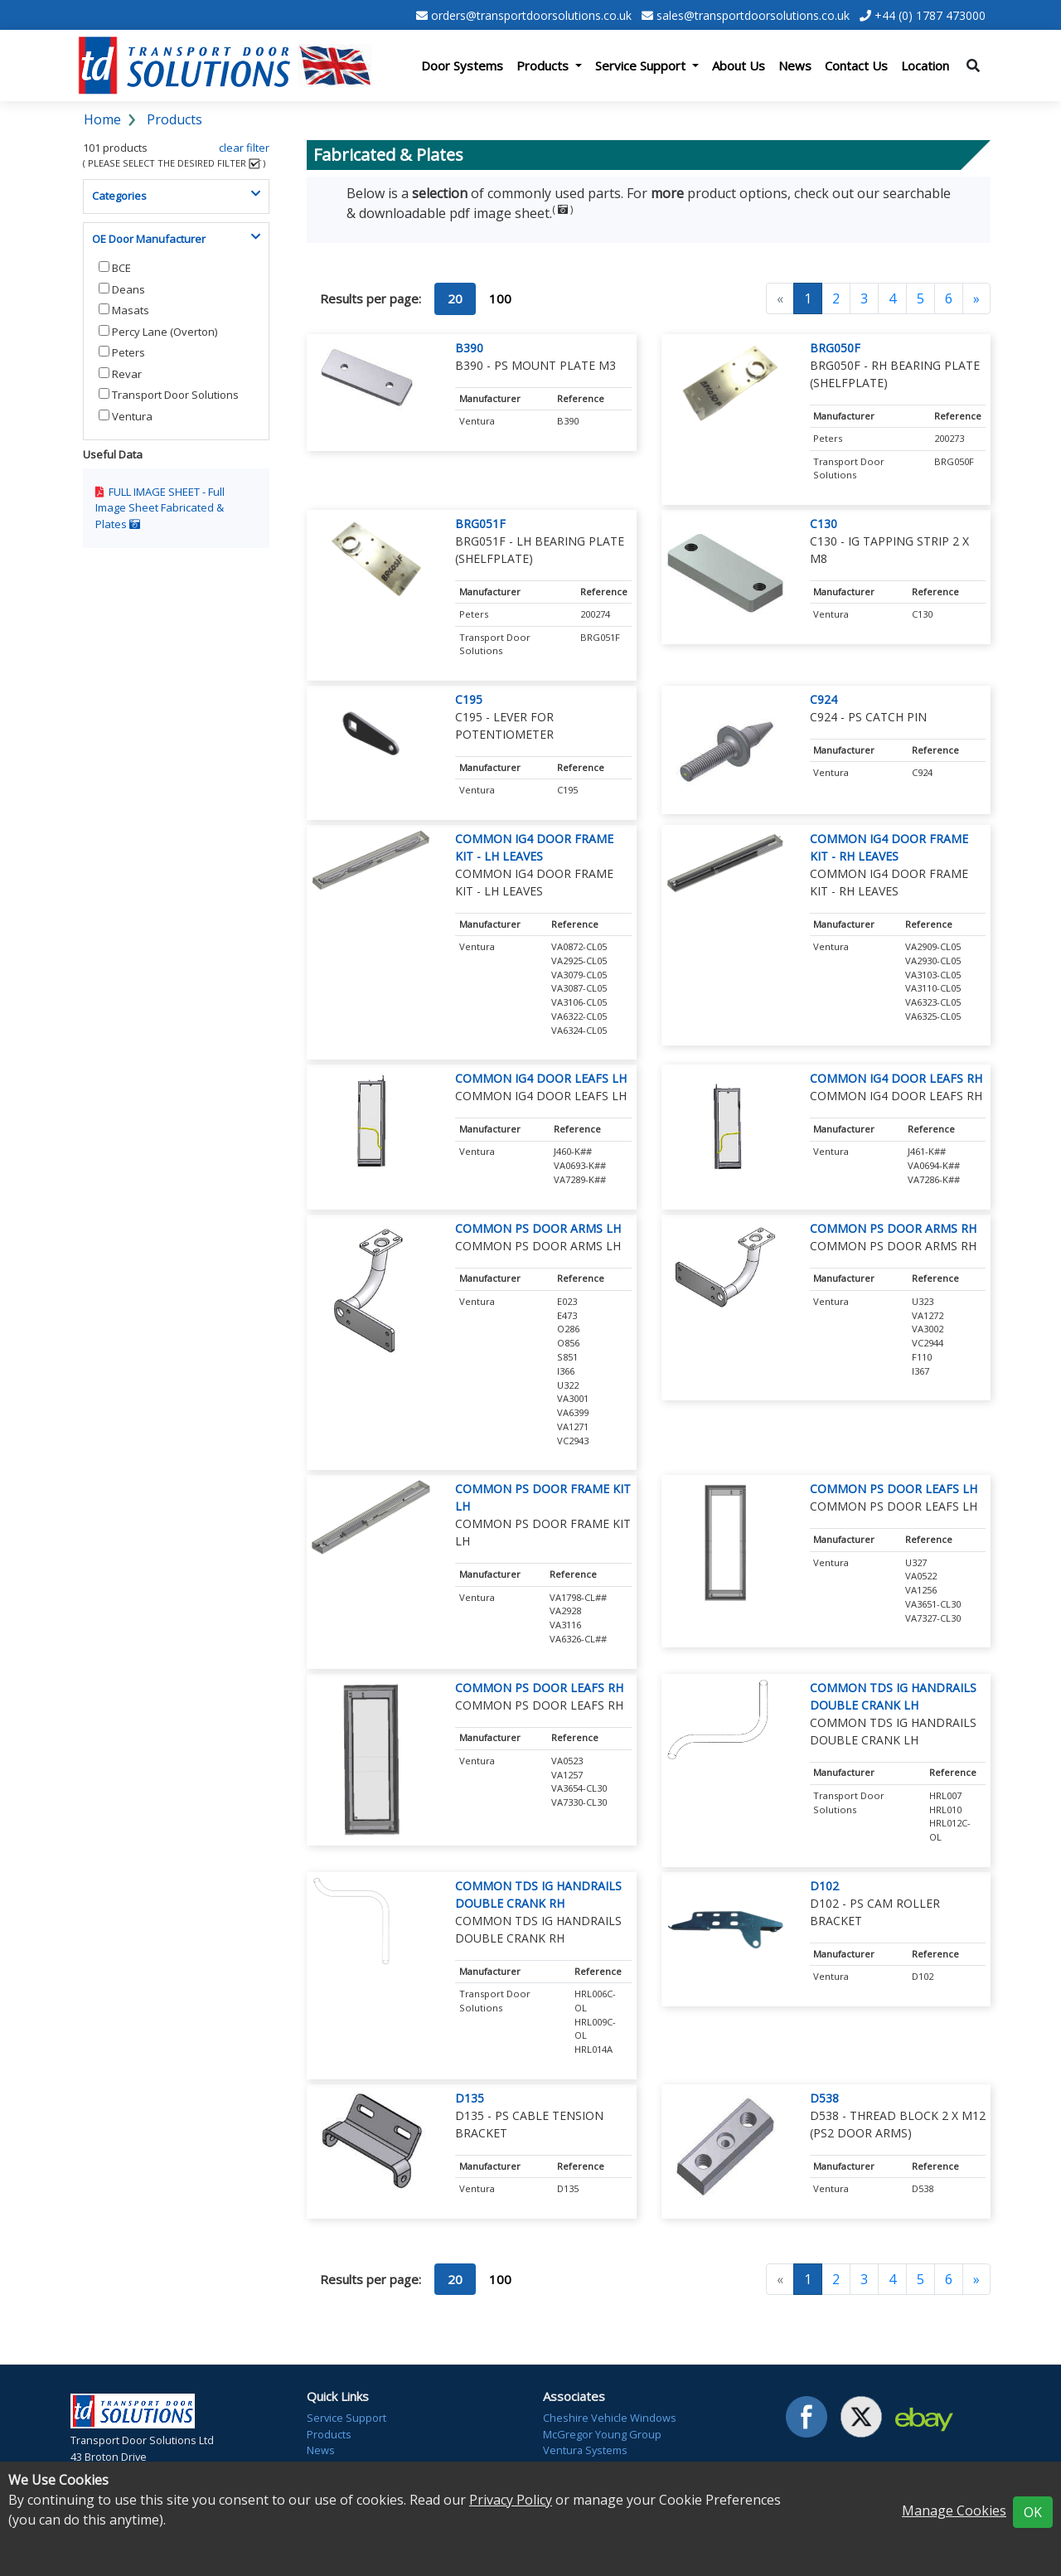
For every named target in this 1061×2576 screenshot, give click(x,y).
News (794, 65)
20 (455, 298)
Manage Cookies (954, 2510)
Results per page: (370, 298)
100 (500, 298)
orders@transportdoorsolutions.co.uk (531, 15)
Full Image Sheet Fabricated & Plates (160, 507)
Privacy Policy (510, 2500)
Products (174, 119)
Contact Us (856, 65)
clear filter (244, 147)
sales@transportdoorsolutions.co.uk (753, 15)
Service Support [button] (642, 65)
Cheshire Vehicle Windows (609, 2417)
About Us (738, 65)
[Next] (976, 298)
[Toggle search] (973, 65)
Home (102, 119)
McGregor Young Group (602, 2434)
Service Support (346, 2417)
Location (925, 65)
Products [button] (544, 65)
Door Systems (462, 65)
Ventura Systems (585, 2450)
